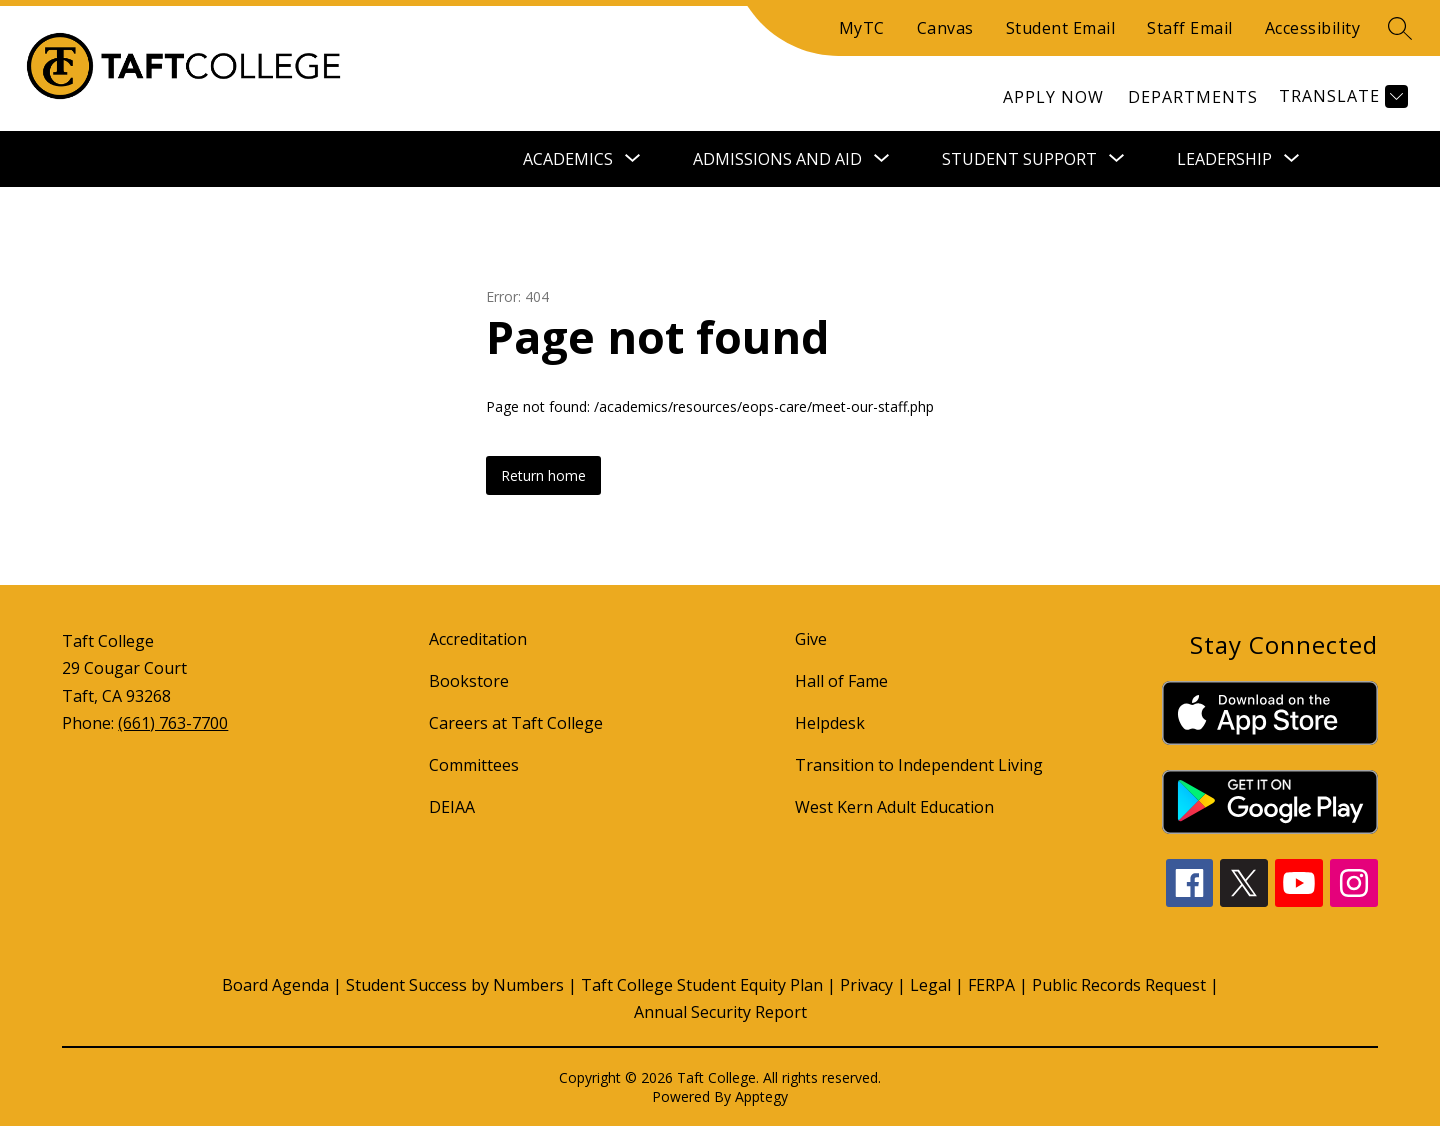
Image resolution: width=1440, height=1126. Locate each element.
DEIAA (452, 807)
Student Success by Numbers (455, 985)
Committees (474, 765)
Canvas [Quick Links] (945, 28)
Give (811, 639)
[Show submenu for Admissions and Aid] (777, 159)
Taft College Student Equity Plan (702, 985)
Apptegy (761, 1096)
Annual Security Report (720, 1012)
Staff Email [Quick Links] (1190, 28)
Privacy (866, 985)
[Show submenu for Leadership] (1224, 159)
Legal (930, 985)
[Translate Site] (1341, 96)
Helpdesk (830, 723)
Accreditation (478, 639)
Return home (543, 475)
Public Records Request (1119, 985)
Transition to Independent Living (919, 765)
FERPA (991, 985)
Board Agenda (275, 985)
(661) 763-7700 (173, 723)
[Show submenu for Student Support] (1019, 159)
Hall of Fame (841, 681)
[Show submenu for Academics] (568, 159)
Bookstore (469, 681)
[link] (1053, 97)
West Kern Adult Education (894, 807)
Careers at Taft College (516, 723)
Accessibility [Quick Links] (1313, 28)
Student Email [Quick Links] (1061, 28)
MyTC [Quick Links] (862, 28)
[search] (1400, 28)
